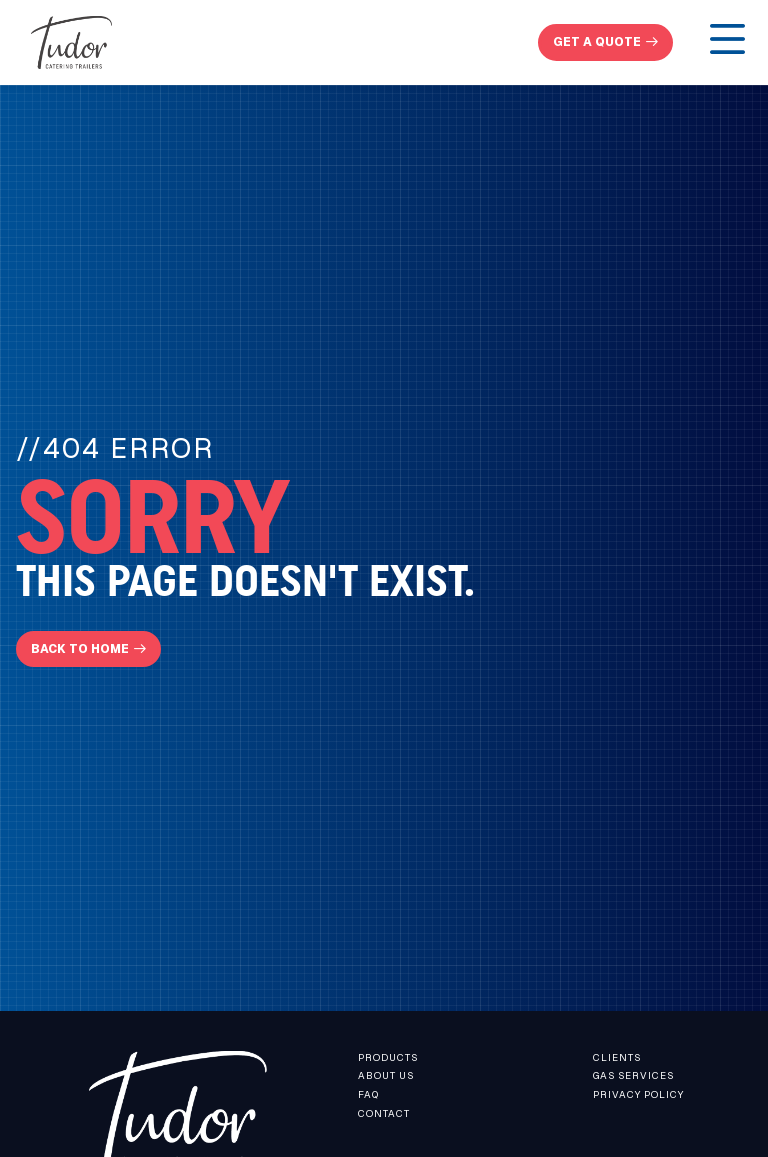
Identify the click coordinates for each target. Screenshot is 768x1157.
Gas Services (633, 1075)
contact (384, 1113)
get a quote (597, 41)
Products (388, 1057)
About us (386, 1075)
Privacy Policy (638, 1094)
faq (368, 1094)
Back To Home (80, 648)
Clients (617, 1057)
